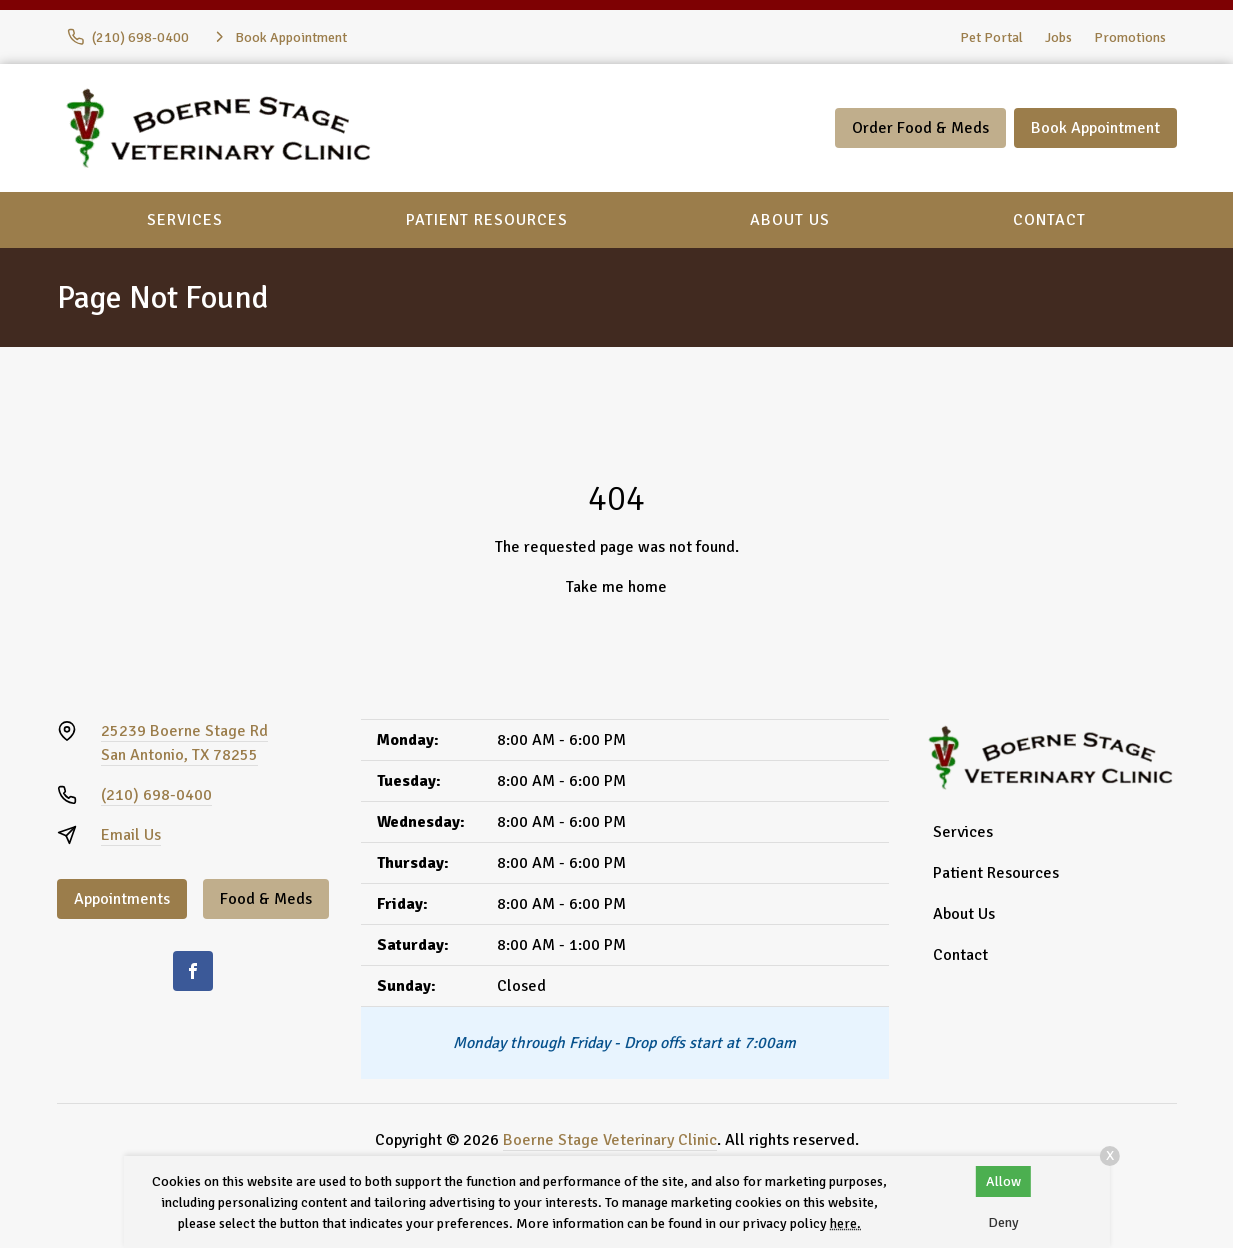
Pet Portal (991, 37)
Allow (1003, 1181)
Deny (1003, 1222)
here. (845, 1223)
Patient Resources (487, 220)
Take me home (616, 587)
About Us (790, 220)
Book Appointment (1095, 128)
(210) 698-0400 (156, 795)
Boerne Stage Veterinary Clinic (610, 1140)
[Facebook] (193, 971)
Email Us (131, 835)
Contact (1049, 220)
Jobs (1058, 37)
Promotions (1130, 37)
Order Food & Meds (920, 128)
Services (185, 220)
